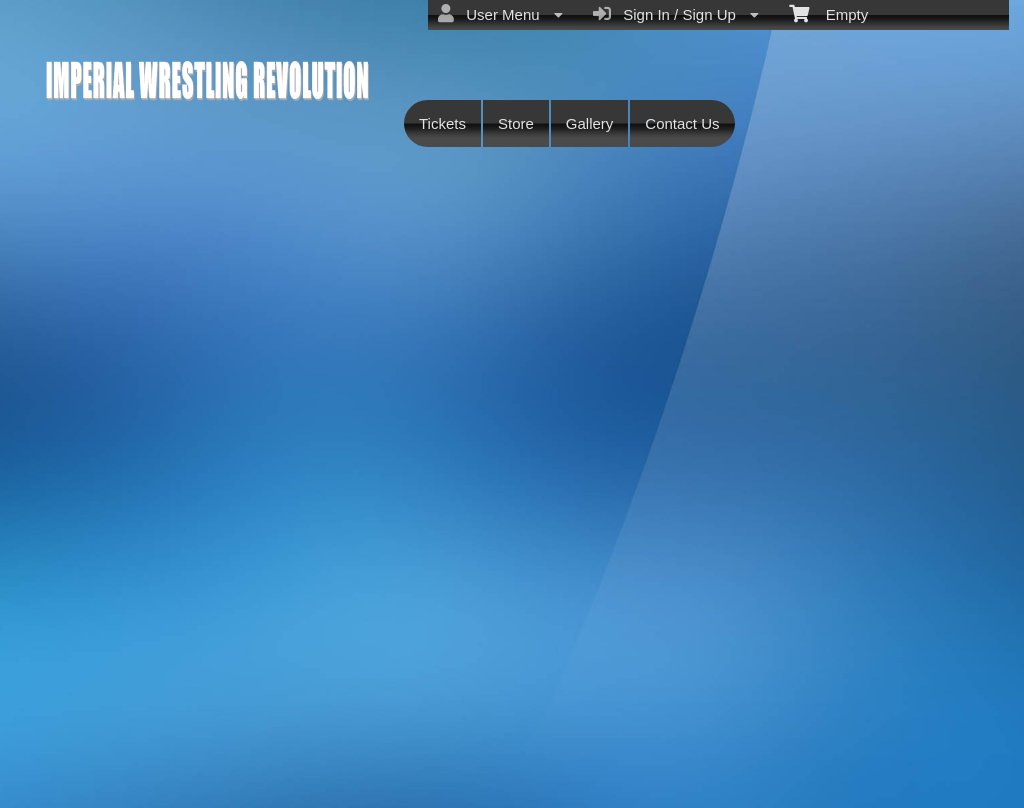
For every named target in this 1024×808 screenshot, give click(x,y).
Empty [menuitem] (828, 13)
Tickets (442, 123)
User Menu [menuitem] (500, 14)
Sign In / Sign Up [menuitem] (676, 14)
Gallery (590, 123)
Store (516, 123)
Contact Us (682, 123)
